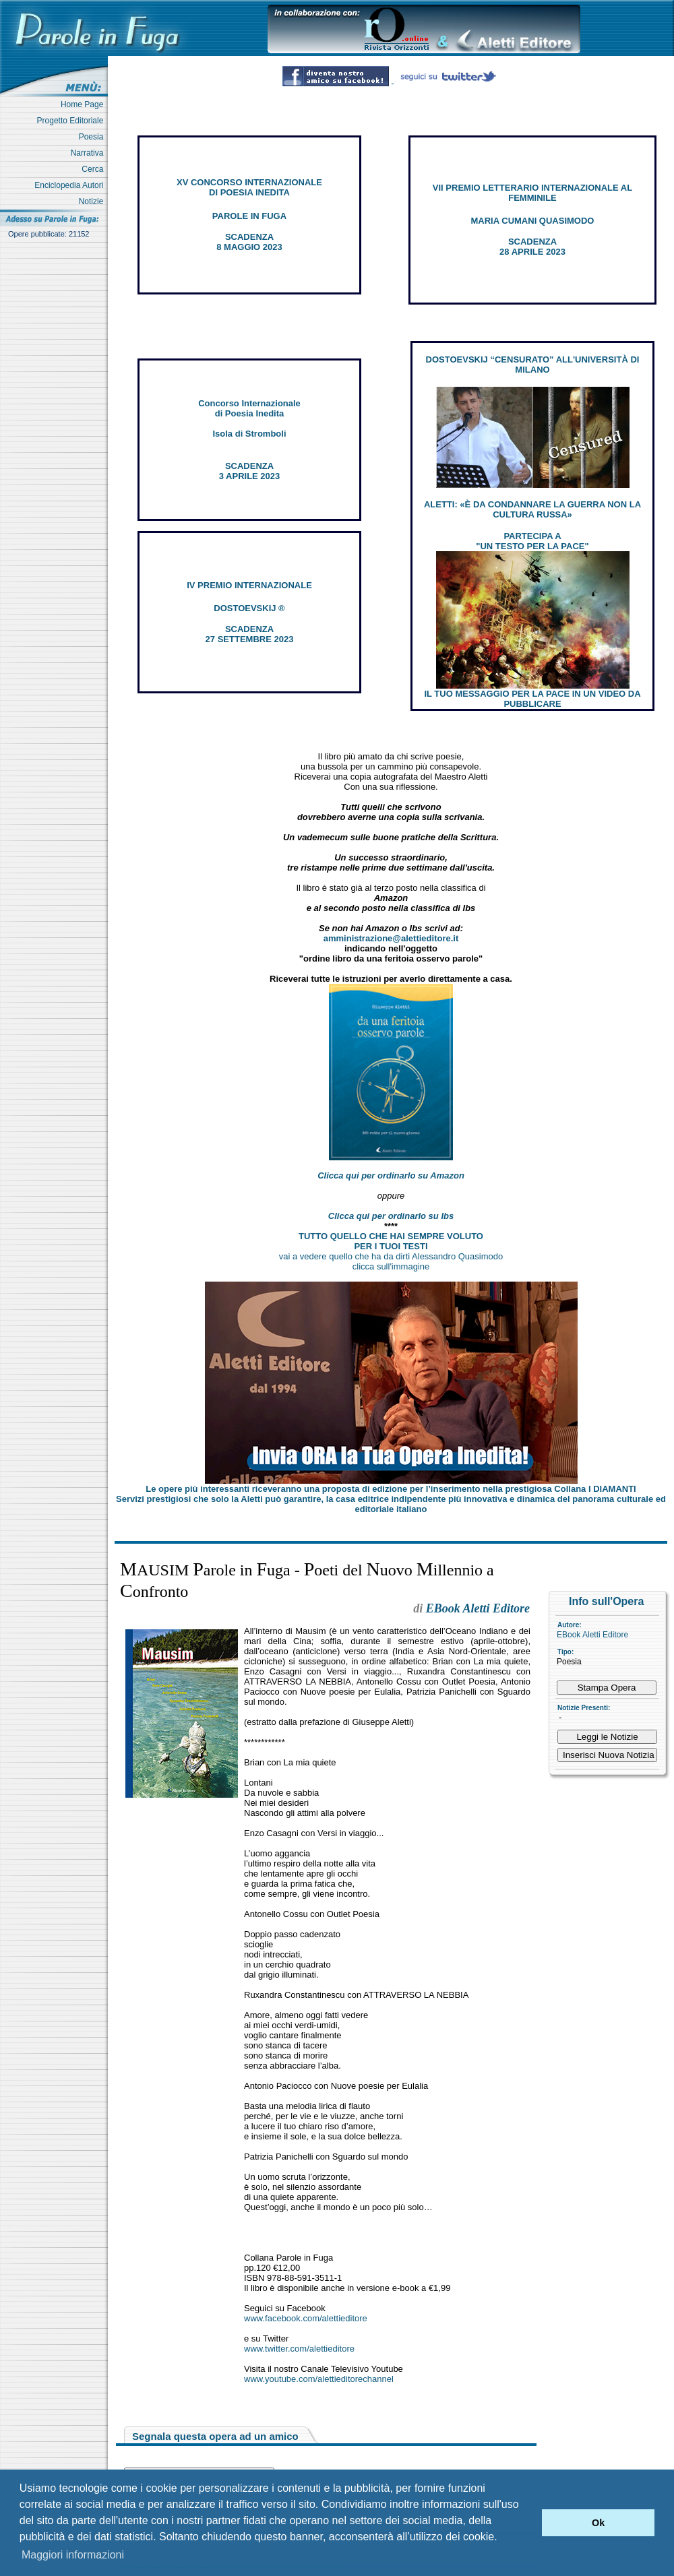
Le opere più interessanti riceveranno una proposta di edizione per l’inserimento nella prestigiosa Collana (391, 1489)
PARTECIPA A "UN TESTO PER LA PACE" (532, 541)
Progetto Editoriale (72, 120)
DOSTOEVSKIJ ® (249, 608)
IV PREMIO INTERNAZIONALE (249, 585)
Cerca (95, 169)
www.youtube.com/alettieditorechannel (319, 2379)
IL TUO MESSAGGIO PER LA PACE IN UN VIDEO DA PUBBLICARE (532, 699)
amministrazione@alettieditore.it (391, 938)
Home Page (84, 104)
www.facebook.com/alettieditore (305, 2318)
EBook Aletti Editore (592, 1634)
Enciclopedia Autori (71, 185)
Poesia (93, 137)
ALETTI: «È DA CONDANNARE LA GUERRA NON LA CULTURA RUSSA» (532, 509)
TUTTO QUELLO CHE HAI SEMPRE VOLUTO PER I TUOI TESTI (391, 1241)
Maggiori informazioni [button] (73, 2555)
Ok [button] (598, 2522)
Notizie (93, 201)
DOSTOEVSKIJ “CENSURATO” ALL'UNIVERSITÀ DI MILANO (533, 364)
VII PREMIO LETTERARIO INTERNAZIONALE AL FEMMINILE (532, 193)
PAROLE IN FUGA (249, 216)
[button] (528, 2522)
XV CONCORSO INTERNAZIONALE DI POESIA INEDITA (249, 187)
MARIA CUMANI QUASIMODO (532, 221)
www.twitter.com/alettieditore (299, 2349)
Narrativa (89, 153)
